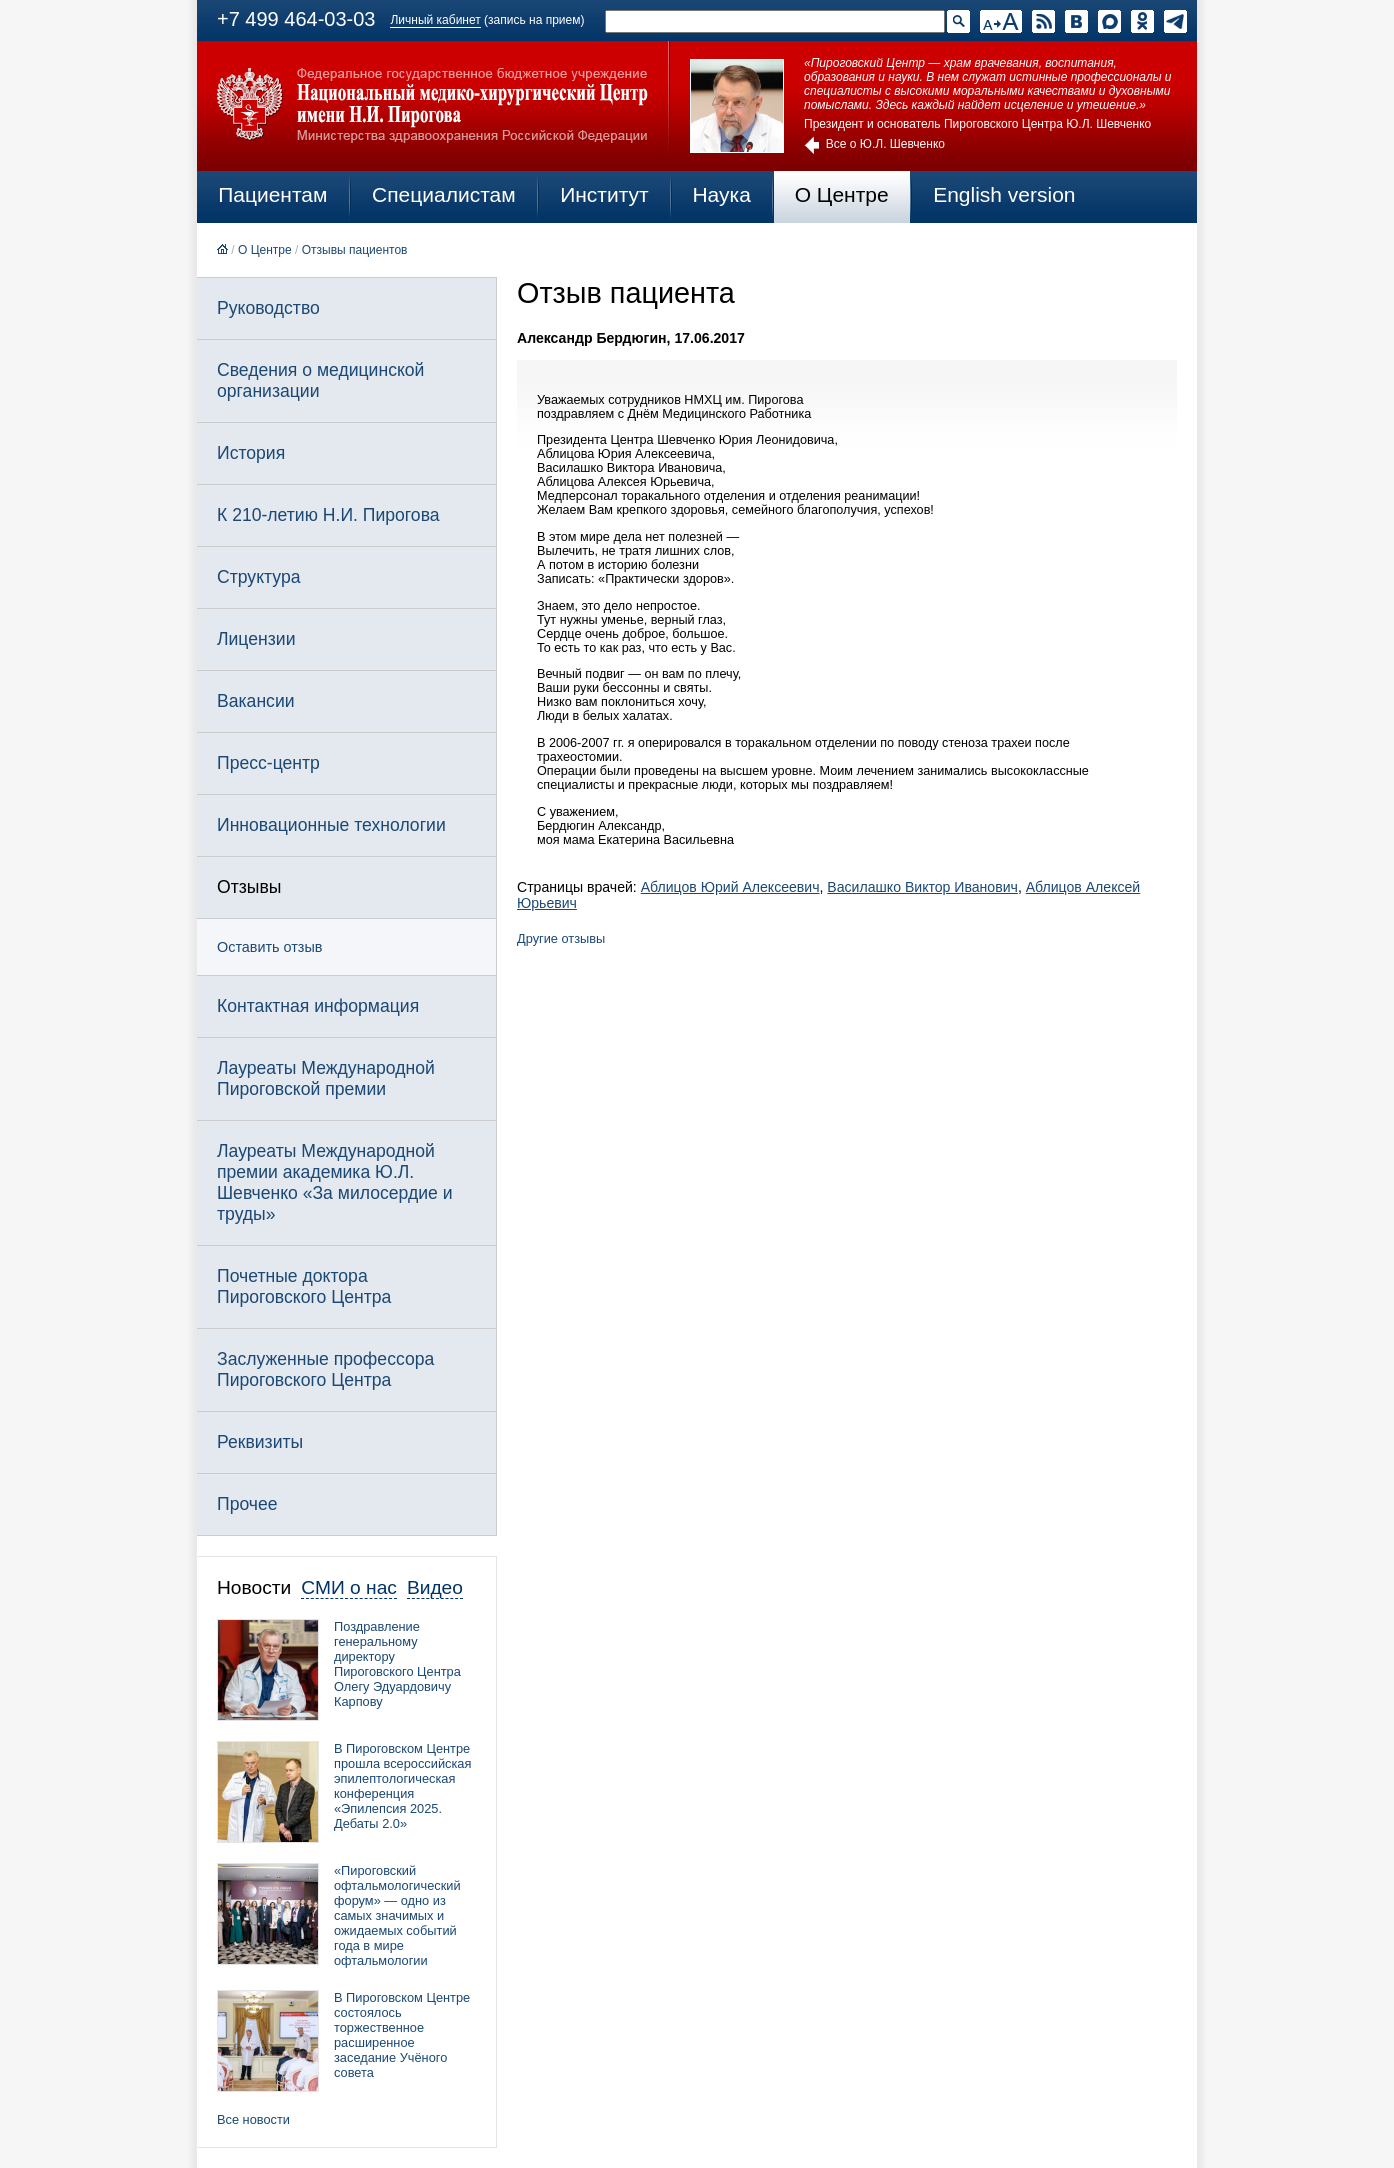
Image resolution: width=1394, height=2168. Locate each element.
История (251, 453)
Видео (435, 1587)
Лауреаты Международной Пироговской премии (326, 1078)
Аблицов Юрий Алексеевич (730, 887)
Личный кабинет (435, 20)
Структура (258, 577)
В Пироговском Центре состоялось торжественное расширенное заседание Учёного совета (402, 2035)
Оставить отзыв (269, 947)
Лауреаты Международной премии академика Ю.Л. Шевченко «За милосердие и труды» (335, 1182)
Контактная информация (318, 1006)
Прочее (247, 1504)
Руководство (268, 308)
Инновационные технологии (331, 825)
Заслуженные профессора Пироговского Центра (325, 1369)
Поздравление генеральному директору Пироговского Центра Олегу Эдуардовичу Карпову (397, 1664)
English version (1004, 194)
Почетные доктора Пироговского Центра (304, 1286)
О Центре (842, 194)
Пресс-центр (268, 763)
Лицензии (256, 639)
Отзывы (249, 887)
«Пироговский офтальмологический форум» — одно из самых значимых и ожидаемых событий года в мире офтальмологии (397, 1915)
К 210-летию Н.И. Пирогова (328, 515)
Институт (604, 194)
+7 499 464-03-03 (296, 19)
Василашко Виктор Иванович (922, 887)
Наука (721, 194)
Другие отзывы (561, 938)
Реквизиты (260, 1442)
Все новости (253, 2119)
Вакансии (256, 701)
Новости (254, 1587)
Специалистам (444, 194)
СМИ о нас (349, 1587)
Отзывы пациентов (355, 250)
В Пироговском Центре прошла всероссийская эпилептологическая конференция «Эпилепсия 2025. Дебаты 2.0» (402, 1786)
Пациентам (272, 194)
